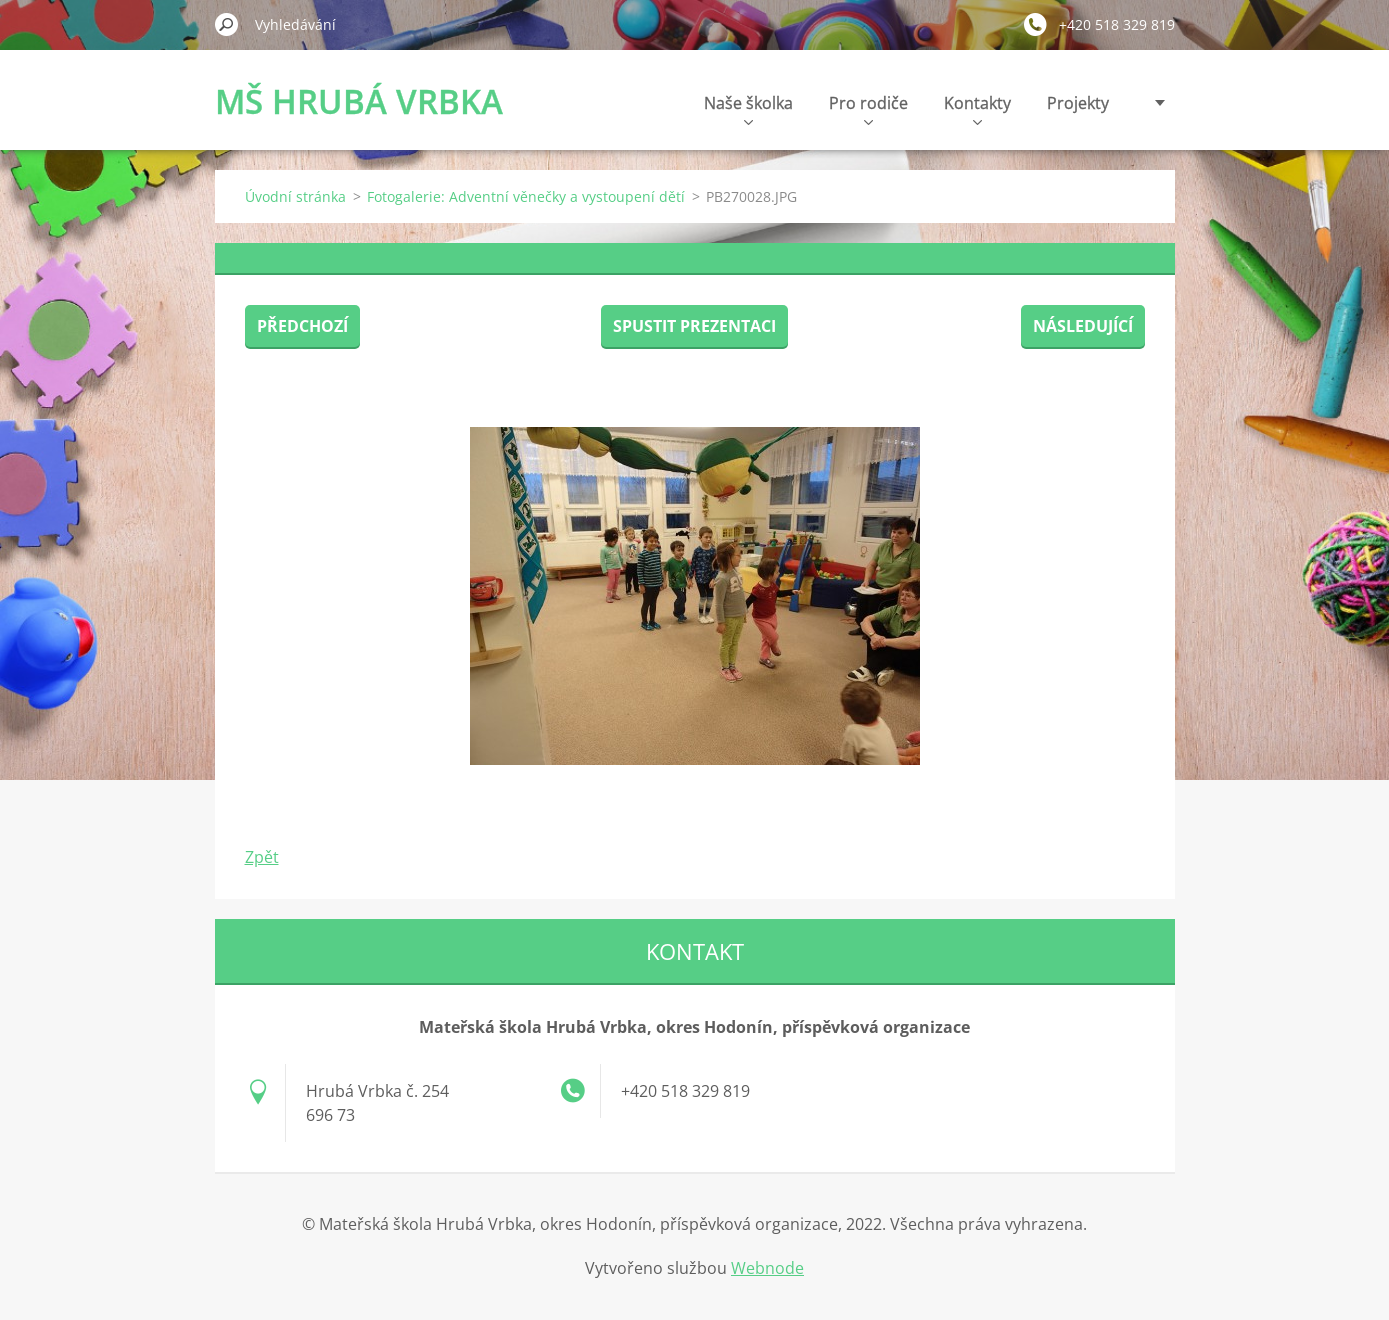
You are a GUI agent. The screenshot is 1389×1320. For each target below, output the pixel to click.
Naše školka (748, 108)
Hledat (227, 24)
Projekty (1078, 103)
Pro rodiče (868, 108)
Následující (1083, 326)
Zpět (262, 857)
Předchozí (302, 326)
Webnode (767, 1268)
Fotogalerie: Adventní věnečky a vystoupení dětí (526, 196)
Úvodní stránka (295, 196)
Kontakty (977, 108)
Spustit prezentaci (694, 326)
